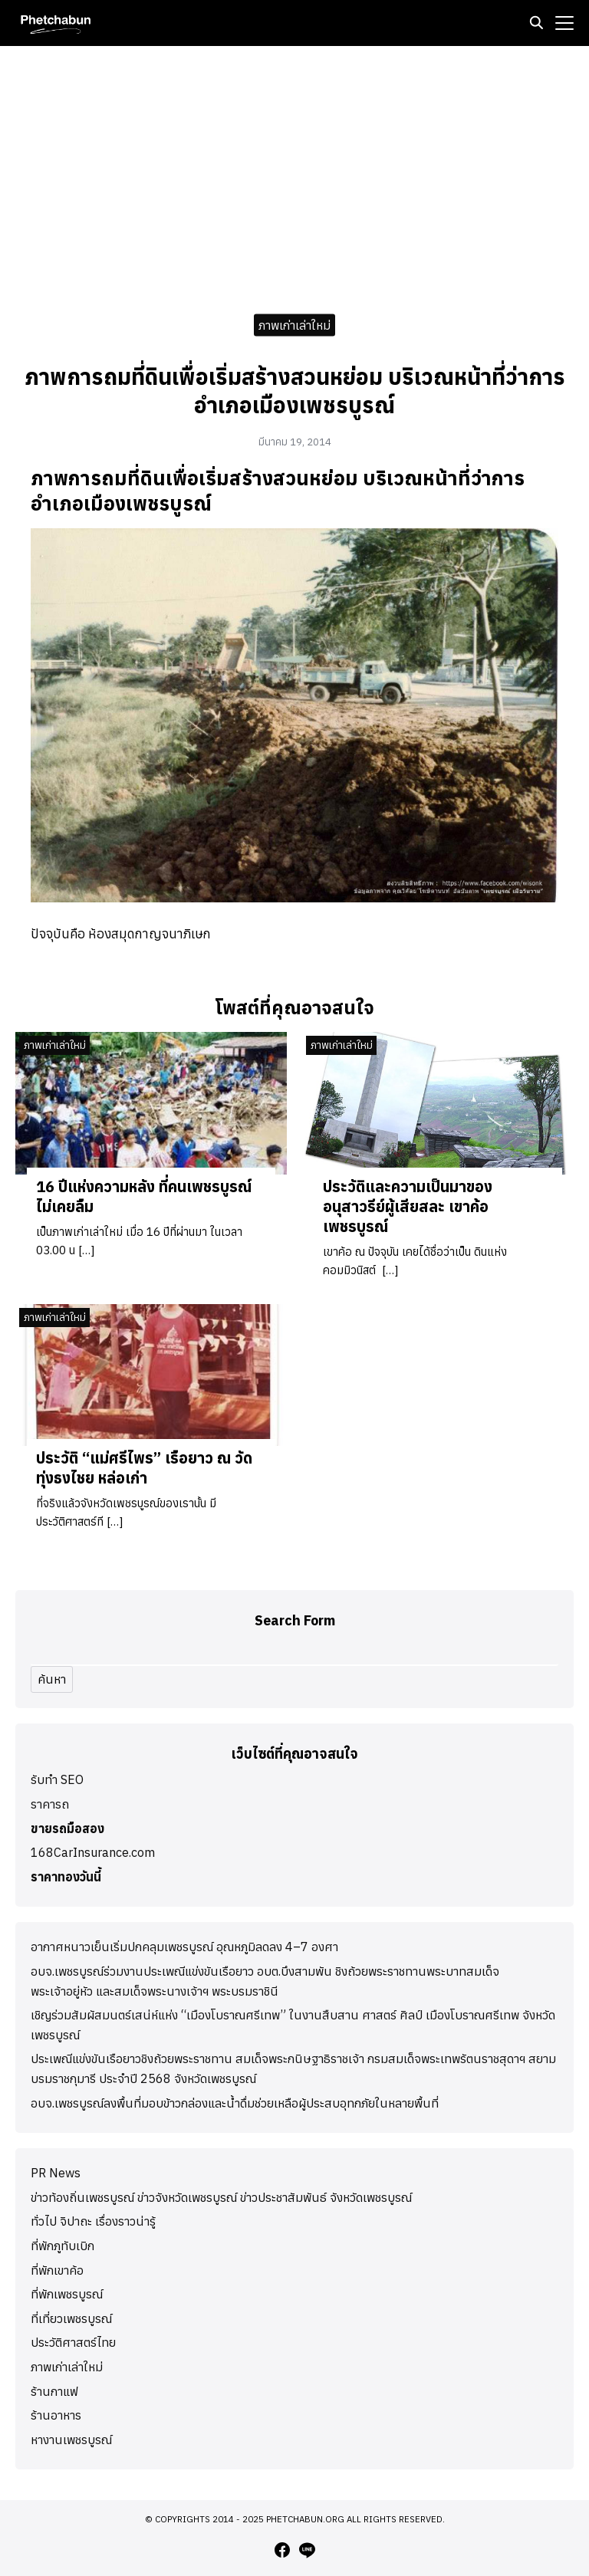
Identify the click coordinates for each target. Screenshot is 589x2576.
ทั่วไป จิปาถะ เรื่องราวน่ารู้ (93, 2221)
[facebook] (282, 2550)
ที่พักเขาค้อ (57, 2270)
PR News (56, 2172)
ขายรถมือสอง (67, 1828)
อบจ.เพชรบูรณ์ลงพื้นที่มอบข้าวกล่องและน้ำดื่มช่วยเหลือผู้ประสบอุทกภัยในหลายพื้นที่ (235, 2103)
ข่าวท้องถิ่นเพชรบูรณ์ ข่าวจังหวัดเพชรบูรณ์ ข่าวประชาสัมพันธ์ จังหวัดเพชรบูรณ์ (221, 2197)
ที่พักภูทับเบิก (62, 2245)
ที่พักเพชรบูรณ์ (67, 2294)
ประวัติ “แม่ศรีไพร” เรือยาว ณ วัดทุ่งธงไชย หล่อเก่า (144, 1467)
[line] (307, 2550)
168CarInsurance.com (93, 1852)
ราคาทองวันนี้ (66, 1876)
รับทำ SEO (57, 1779)
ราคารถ (50, 1804)
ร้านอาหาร (56, 2415)
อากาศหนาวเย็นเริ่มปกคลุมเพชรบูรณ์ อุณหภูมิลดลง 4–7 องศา (184, 1946)
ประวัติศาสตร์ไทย (73, 2342)
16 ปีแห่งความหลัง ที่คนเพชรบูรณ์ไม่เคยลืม (144, 1196)
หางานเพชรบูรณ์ (71, 2439)
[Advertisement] (294, 176)
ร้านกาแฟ (54, 2391)
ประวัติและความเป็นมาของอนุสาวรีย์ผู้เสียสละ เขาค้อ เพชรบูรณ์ (407, 1206)
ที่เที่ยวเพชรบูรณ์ (71, 2318)
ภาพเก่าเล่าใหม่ (294, 324)
